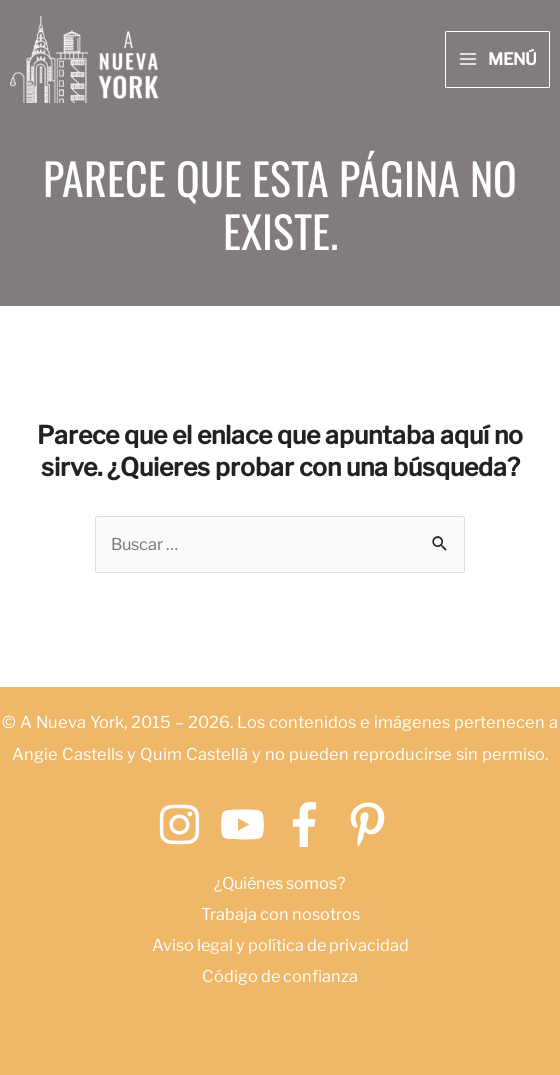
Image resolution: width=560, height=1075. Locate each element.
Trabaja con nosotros (280, 914)
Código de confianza (280, 976)
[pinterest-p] (374, 825)
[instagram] (186, 825)
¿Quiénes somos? (280, 883)
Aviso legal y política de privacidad (280, 945)
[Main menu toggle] (497, 59)
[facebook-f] (311, 825)
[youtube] (249, 825)
